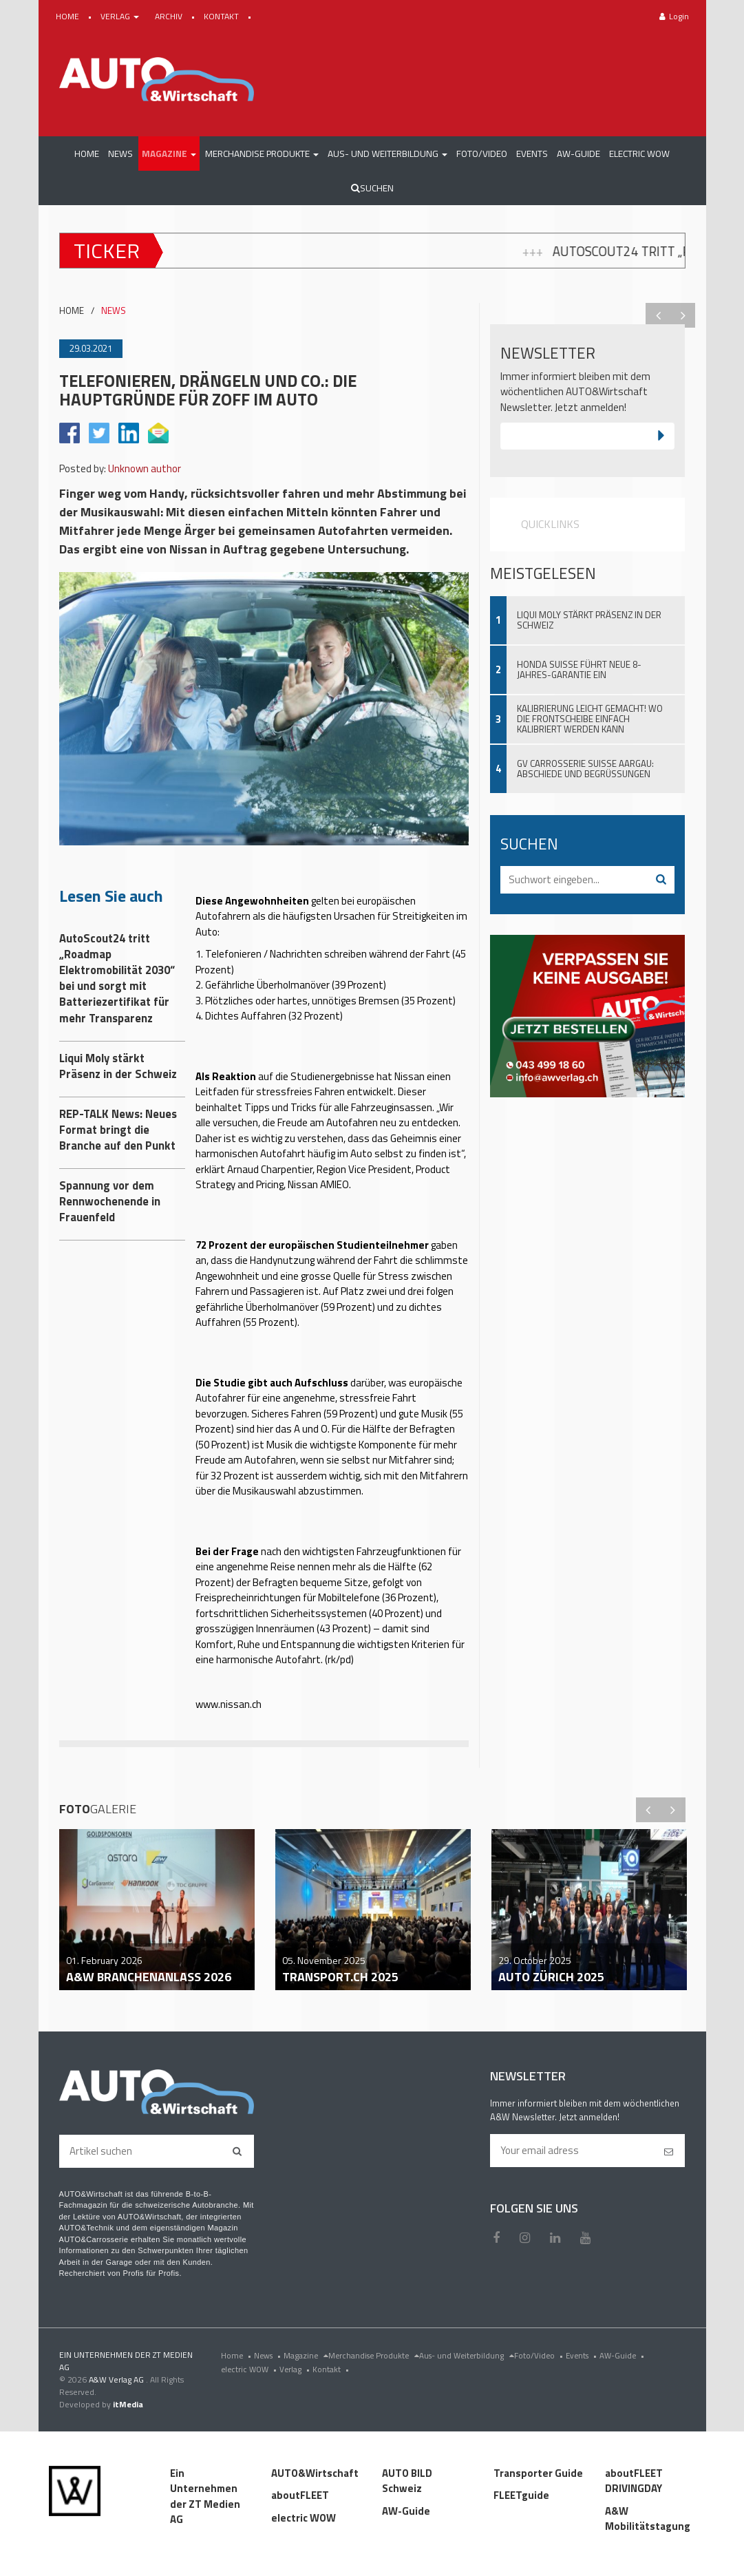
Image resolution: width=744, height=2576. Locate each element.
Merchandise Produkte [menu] (373, 2355)
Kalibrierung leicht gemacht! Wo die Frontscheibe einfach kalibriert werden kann (590, 718)
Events (582, 2355)
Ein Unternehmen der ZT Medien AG (205, 2496)
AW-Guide (623, 2355)
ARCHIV (169, 16)
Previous (658, 315)
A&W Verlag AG (117, 2379)
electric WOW (250, 2369)
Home (237, 2355)
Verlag (295, 2369)
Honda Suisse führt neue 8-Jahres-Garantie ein (579, 669)
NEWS (113, 310)
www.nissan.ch (228, 1704)
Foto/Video (540, 2355)
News (269, 2355)
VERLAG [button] (120, 16)
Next (682, 315)
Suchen (372, 188)
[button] (169, 153)
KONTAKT (222, 16)
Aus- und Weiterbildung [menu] (466, 2355)
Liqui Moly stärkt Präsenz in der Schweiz (589, 620)
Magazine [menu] (306, 2355)
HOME (68, 16)
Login (674, 16)
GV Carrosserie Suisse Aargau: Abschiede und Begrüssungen (585, 769)
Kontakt (332, 2369)
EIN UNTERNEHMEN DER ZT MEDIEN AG (126, 2361)
